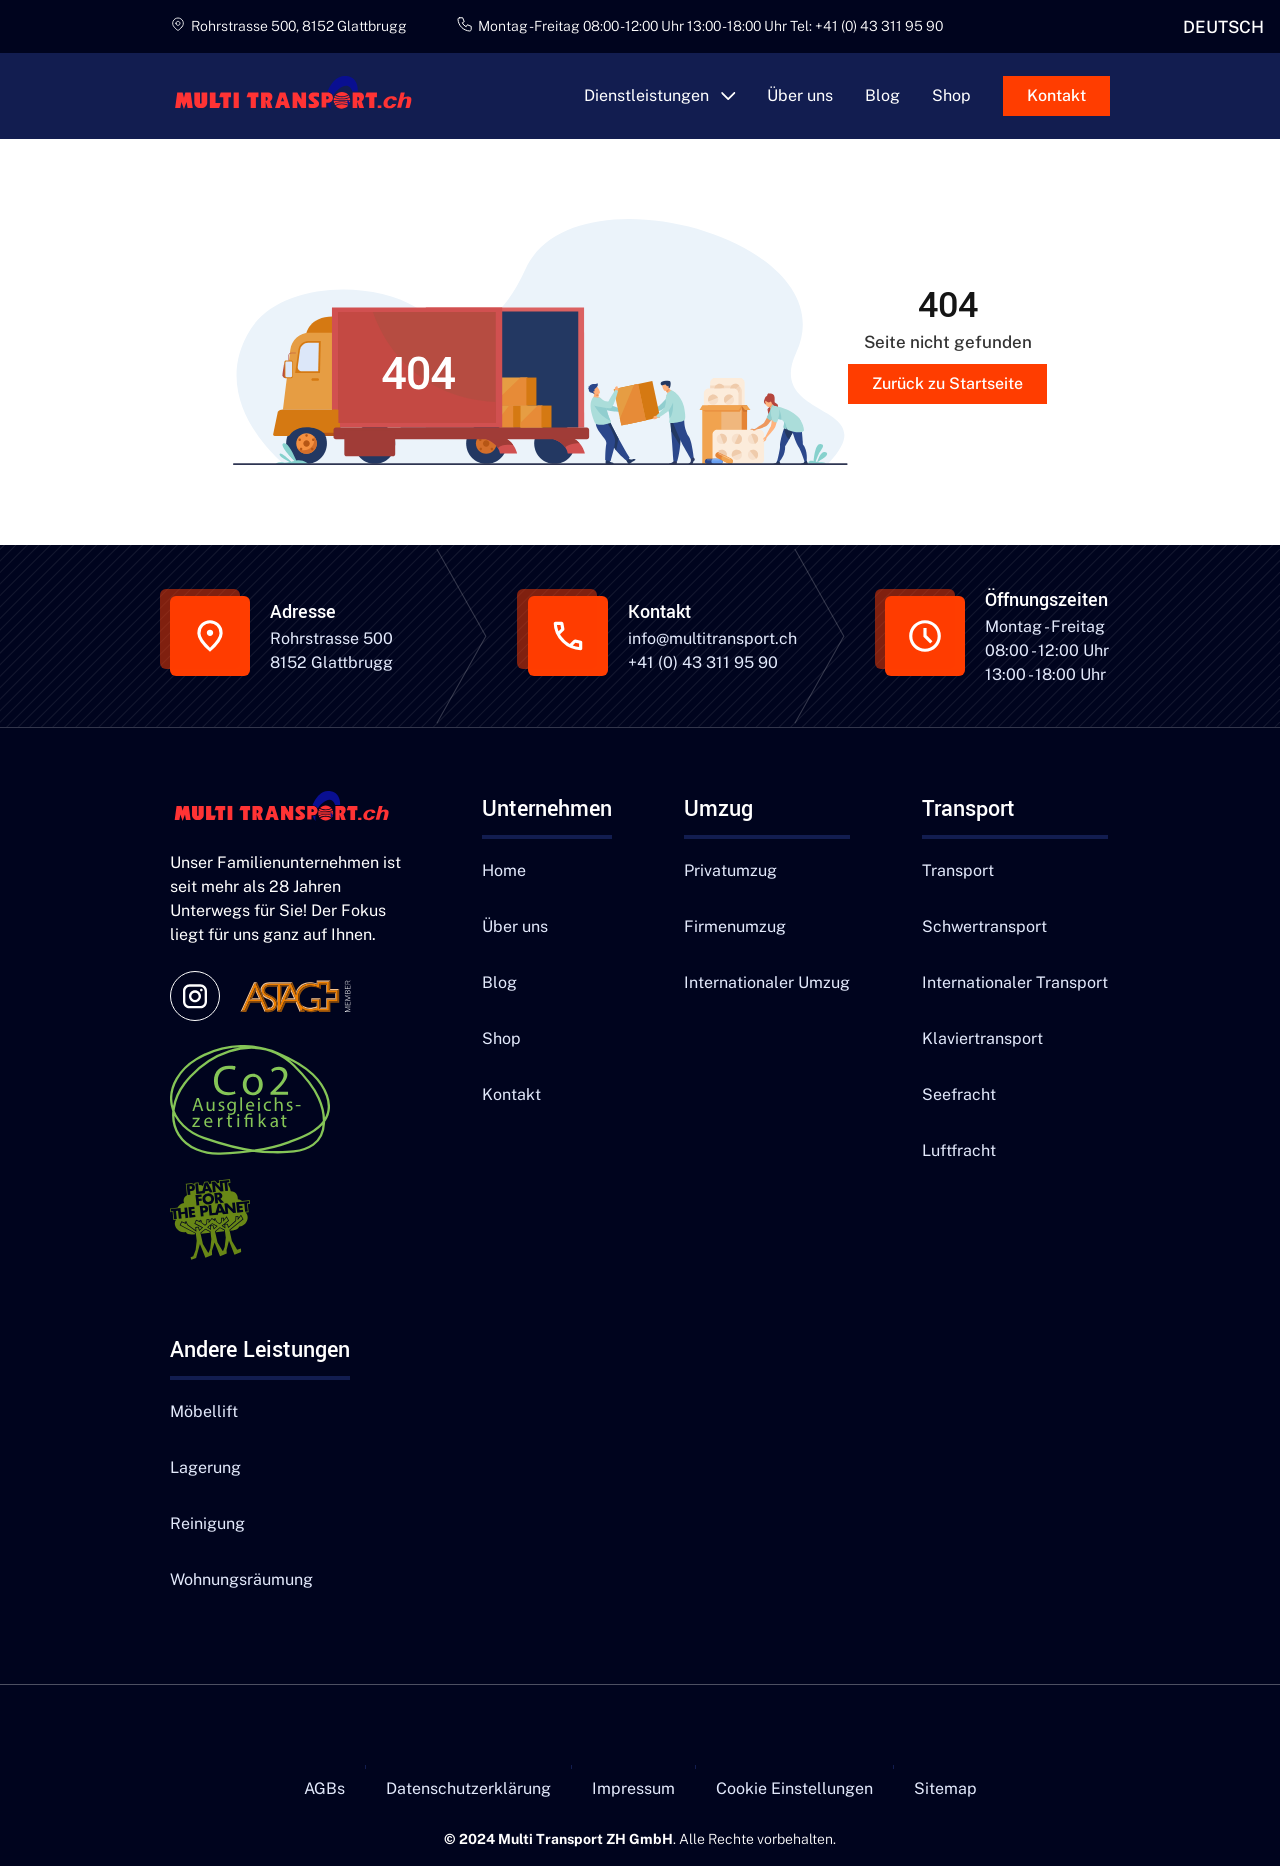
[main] (302, 96)
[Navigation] (290, 809)
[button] (659, 96)
